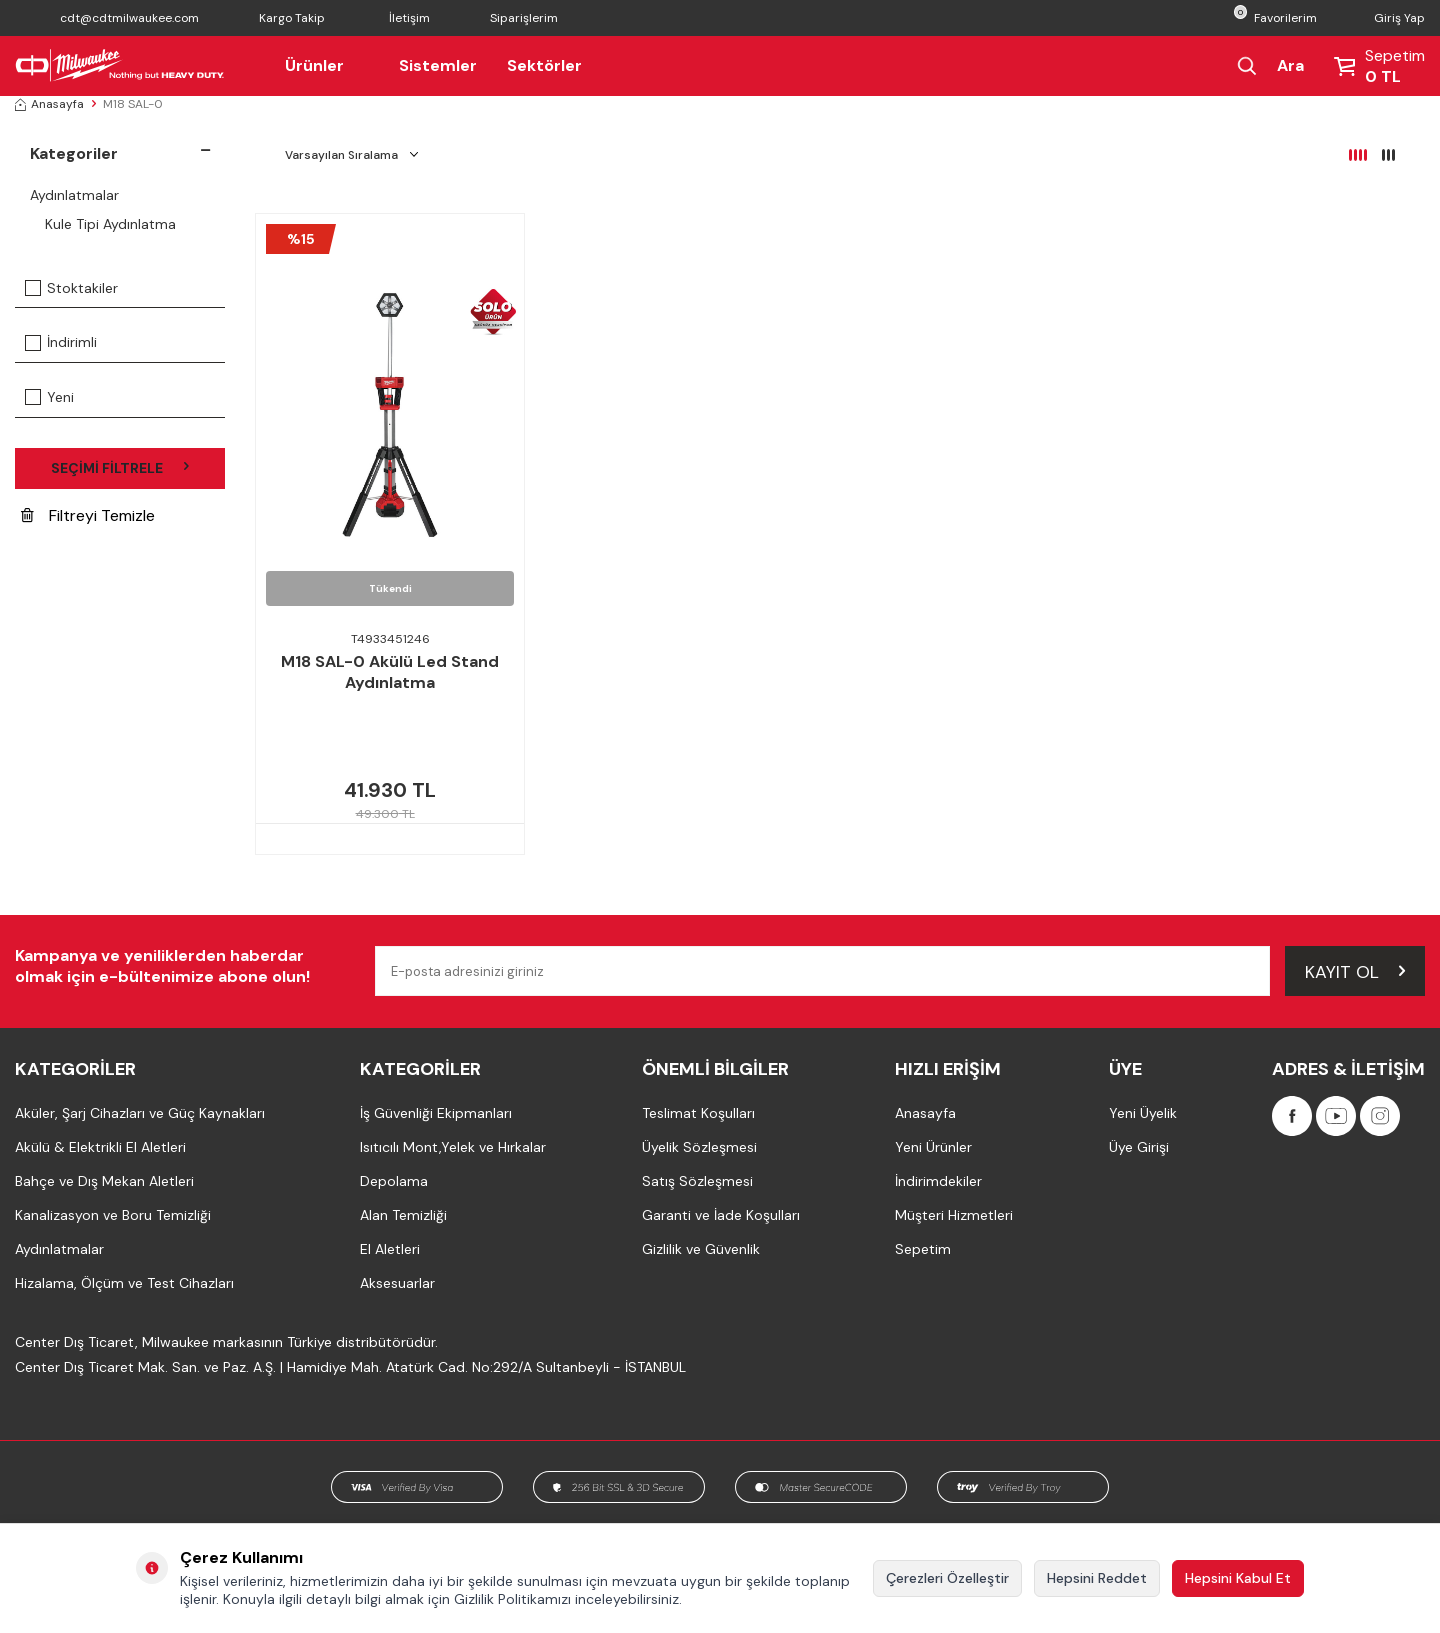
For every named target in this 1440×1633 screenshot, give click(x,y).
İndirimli (61, 342)
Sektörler (544, 65)
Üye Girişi (1139, 1147)
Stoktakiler (71, 288)
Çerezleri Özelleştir (947, 1578)
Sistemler (438, 65)
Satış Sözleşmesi (697, 1181)
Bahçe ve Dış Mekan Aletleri (104, 1181)
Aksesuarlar (397, 1283)
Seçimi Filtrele (120, 468)
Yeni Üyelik (1143, 1113)
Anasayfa (49, 104)
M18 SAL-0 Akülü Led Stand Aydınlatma (390, 672)
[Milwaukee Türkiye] (120, 66)
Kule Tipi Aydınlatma (110, 224)
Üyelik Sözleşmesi (699, 1147)
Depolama (394, 1181)
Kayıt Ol (1355, 970)
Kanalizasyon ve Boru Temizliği (113, 1215)
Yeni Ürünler (933, 1147)
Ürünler (327, 65)
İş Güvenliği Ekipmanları (436, 1113)
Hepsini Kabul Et (1238, 1578)
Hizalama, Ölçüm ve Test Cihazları (124, 1283)
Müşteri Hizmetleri (954, 1215)
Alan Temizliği (403, 1215)
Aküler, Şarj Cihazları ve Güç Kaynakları (140, 1113)
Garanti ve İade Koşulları (721, 1215)
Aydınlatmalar (74, 195)
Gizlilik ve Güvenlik (701, 1249)
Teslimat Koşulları (698, 1113)
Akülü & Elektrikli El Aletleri (100, 1147)
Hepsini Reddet (1097, 1578)
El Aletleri (390, 1249)
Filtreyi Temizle (88, 515)
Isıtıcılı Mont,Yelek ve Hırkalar (453, 1147)
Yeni (49, 397)
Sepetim (923, 1249)
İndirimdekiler (938, 1181)
